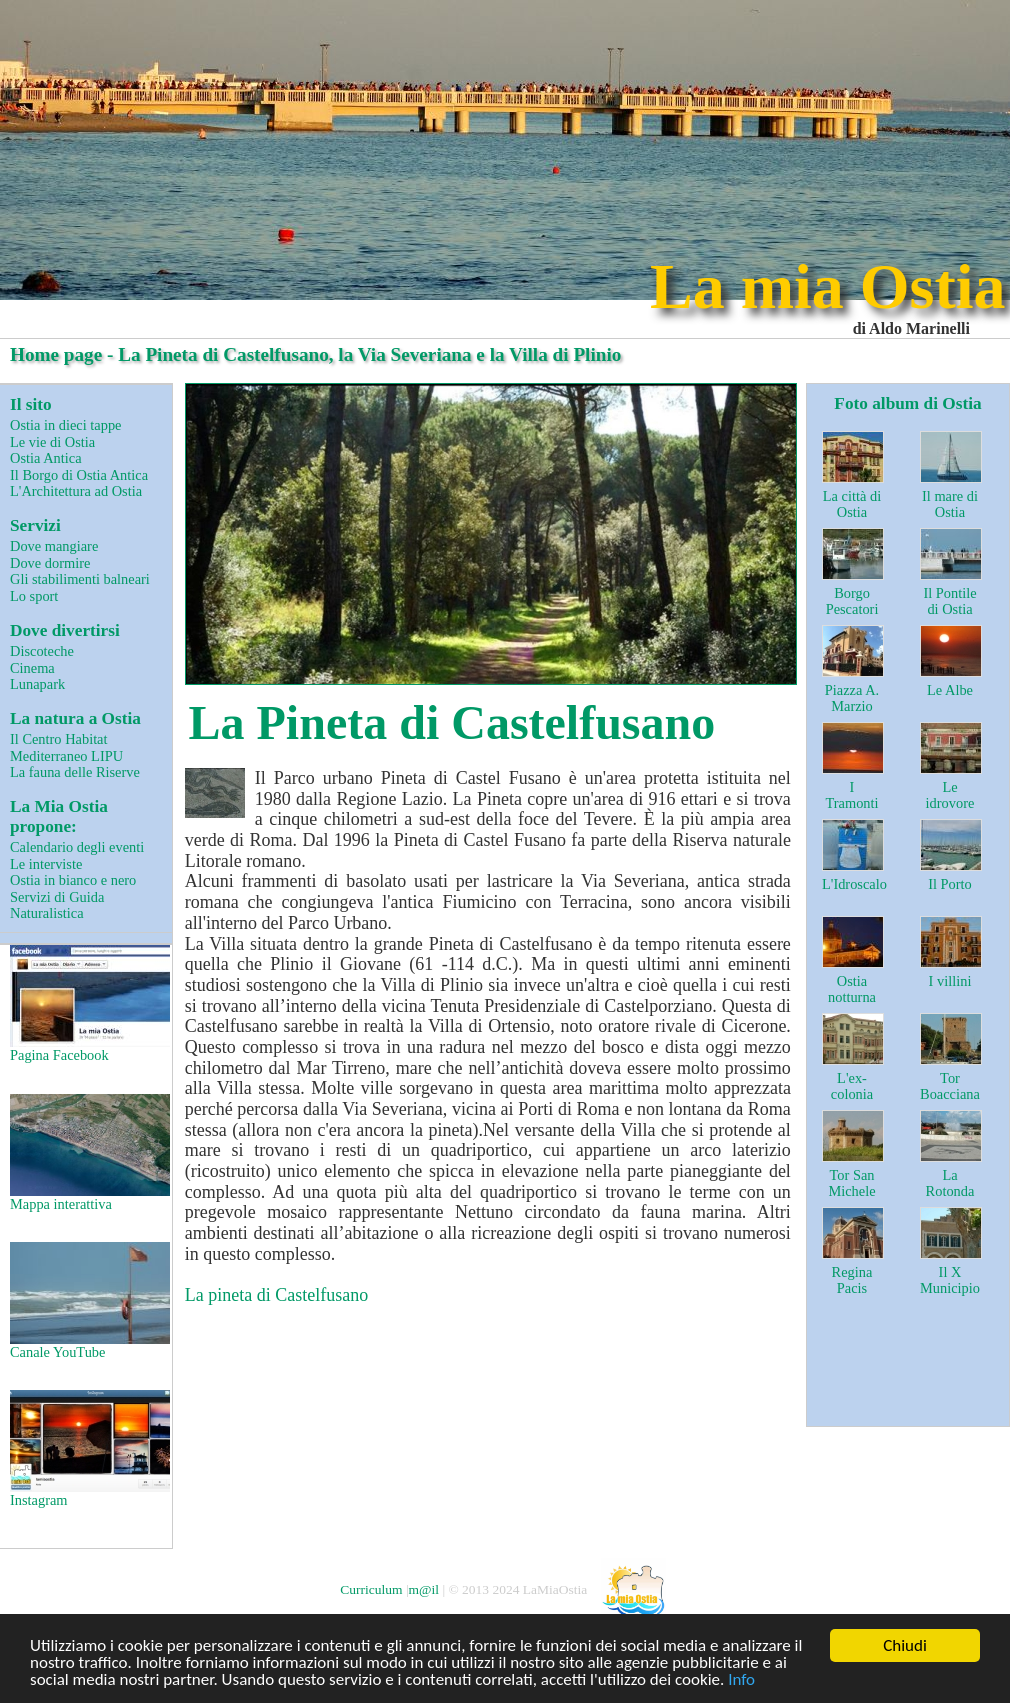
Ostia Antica (46, 458)
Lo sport (34, 596)
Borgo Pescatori (852, 601)
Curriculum (371, 1589)
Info (741, 1680)
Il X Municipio (950, 1280)
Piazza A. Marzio (852, 698)
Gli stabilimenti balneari (80, 579)
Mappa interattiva (88, 1153)
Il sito (31, 404)
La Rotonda (950, 1183)
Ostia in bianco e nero (73, 880)
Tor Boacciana (950, 1086)
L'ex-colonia (852, 1086)
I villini (950, 981)
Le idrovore (950, 795)
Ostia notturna (852, 989)
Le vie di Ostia (52, 442)
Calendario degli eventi (77, 847)
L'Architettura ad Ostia (76, 491)
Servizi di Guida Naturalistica (57, 905)
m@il (424, 1589)
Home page (56, 354)
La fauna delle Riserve (75, 772)
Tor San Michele (851, 1183)
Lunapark (37, 684)
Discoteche (42, 651)
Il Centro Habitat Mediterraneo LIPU (66, 747)
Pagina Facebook (88, 1004)
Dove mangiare (54, 546)
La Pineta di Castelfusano (452, 722)
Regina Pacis (852, 1280)
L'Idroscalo (854, 884)
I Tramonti (851, 795)
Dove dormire (50, 563)
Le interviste (46, 864)
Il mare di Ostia (950, 504)
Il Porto (950, 884)
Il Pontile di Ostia (949, 601)
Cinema (32, 668)
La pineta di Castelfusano (276, 1295)
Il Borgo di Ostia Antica (79, 475)
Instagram (88, 1449)
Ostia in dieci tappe (66, 425)
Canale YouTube (88, 1301)
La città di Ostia (852, 504)
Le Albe (950, 690)
